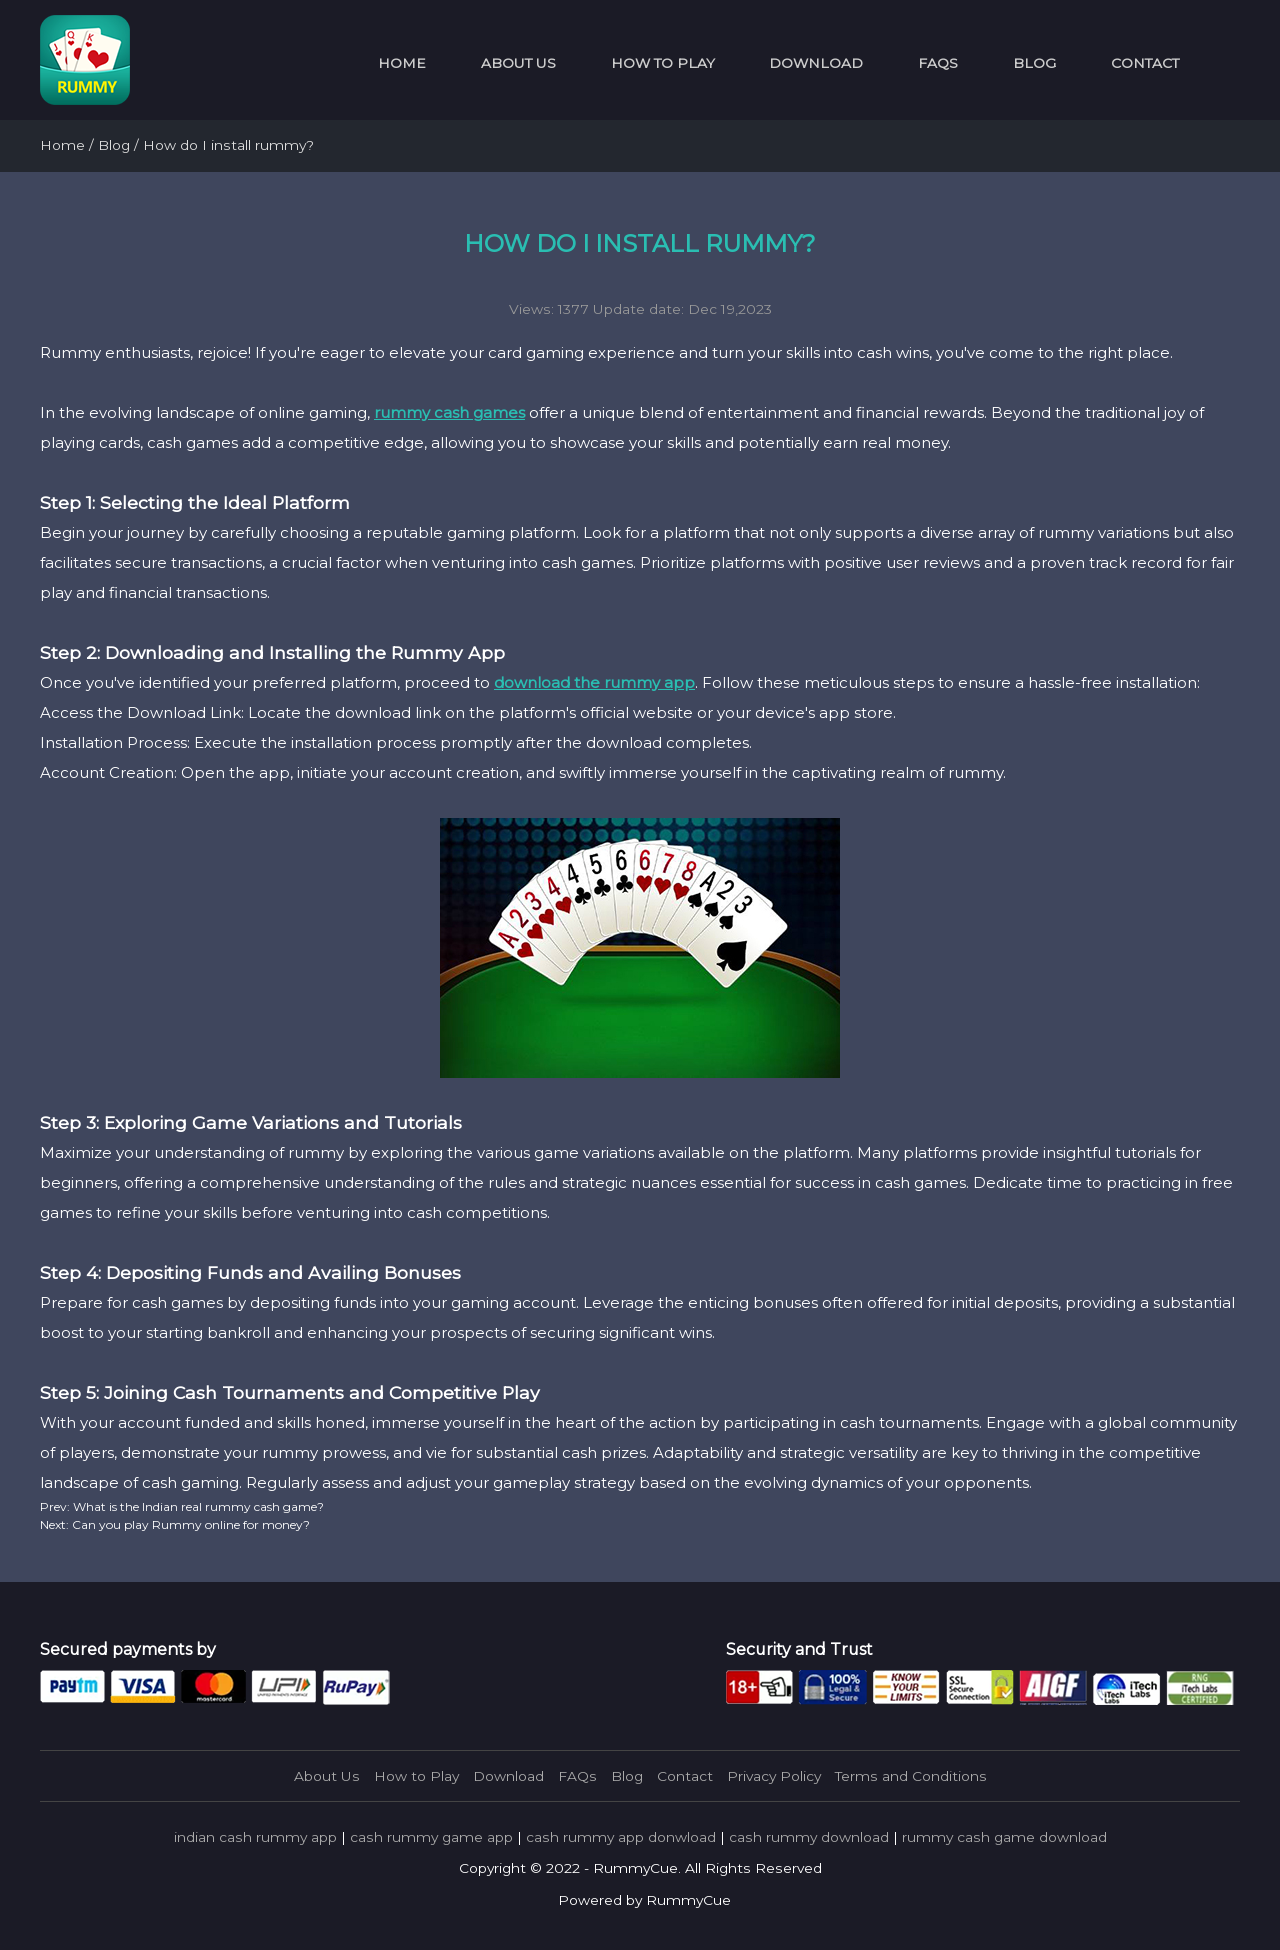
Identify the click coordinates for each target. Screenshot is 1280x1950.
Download (816, 63)
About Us (518, 63)
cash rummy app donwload (621, 1837)
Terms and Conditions (911, 1776)
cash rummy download (809, 1837)
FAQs (938, 63)
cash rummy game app (431, 1837)
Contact (1145, 63)
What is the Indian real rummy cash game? (197, 1506)
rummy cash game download (1004, 1837)
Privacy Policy (774, 1776)
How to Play (663, 63)
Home (402, 63)
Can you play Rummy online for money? (189, 1524)
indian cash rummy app (255, 1837)
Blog (1034, 63)
